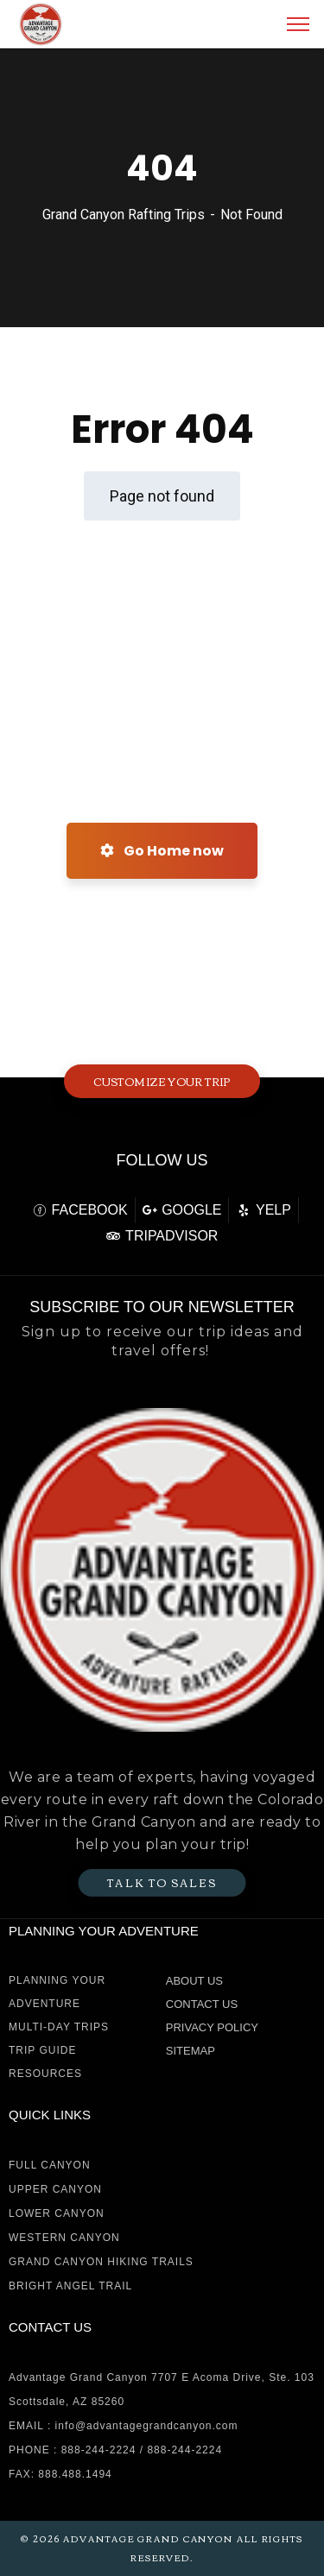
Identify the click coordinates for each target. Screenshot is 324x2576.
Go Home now (162, 851)
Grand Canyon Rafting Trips (123, 214)
